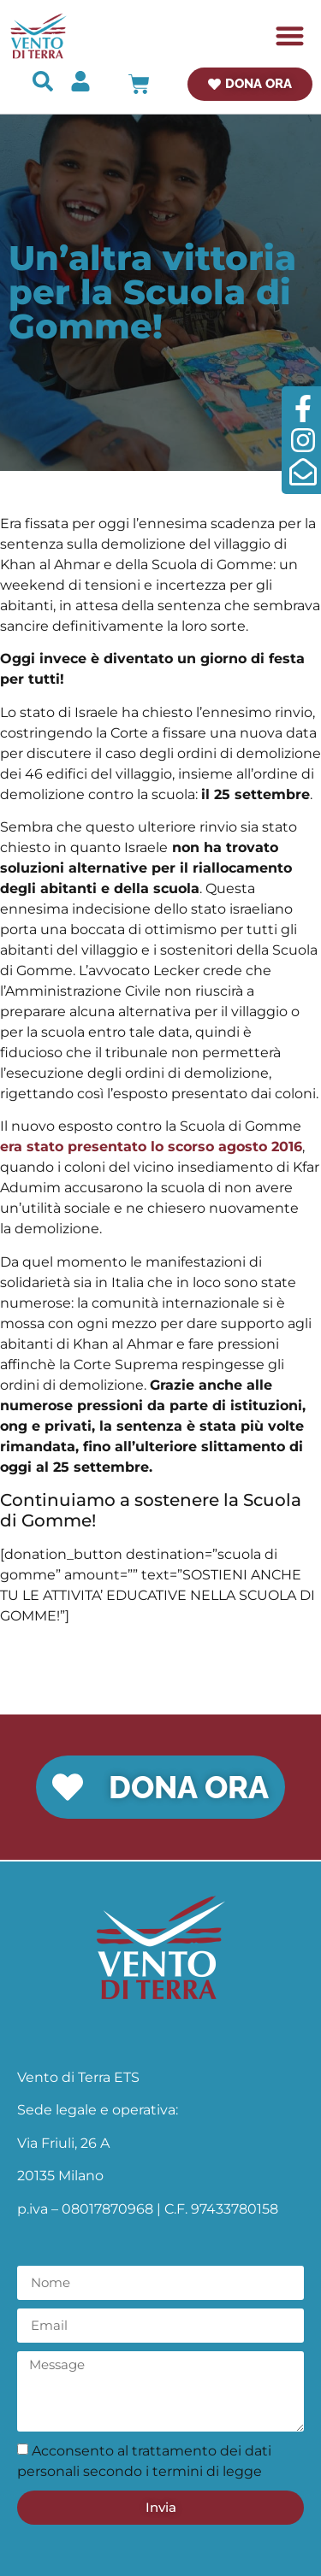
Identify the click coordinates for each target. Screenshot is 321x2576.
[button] (290, 36)
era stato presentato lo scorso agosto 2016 (151, 1146)
